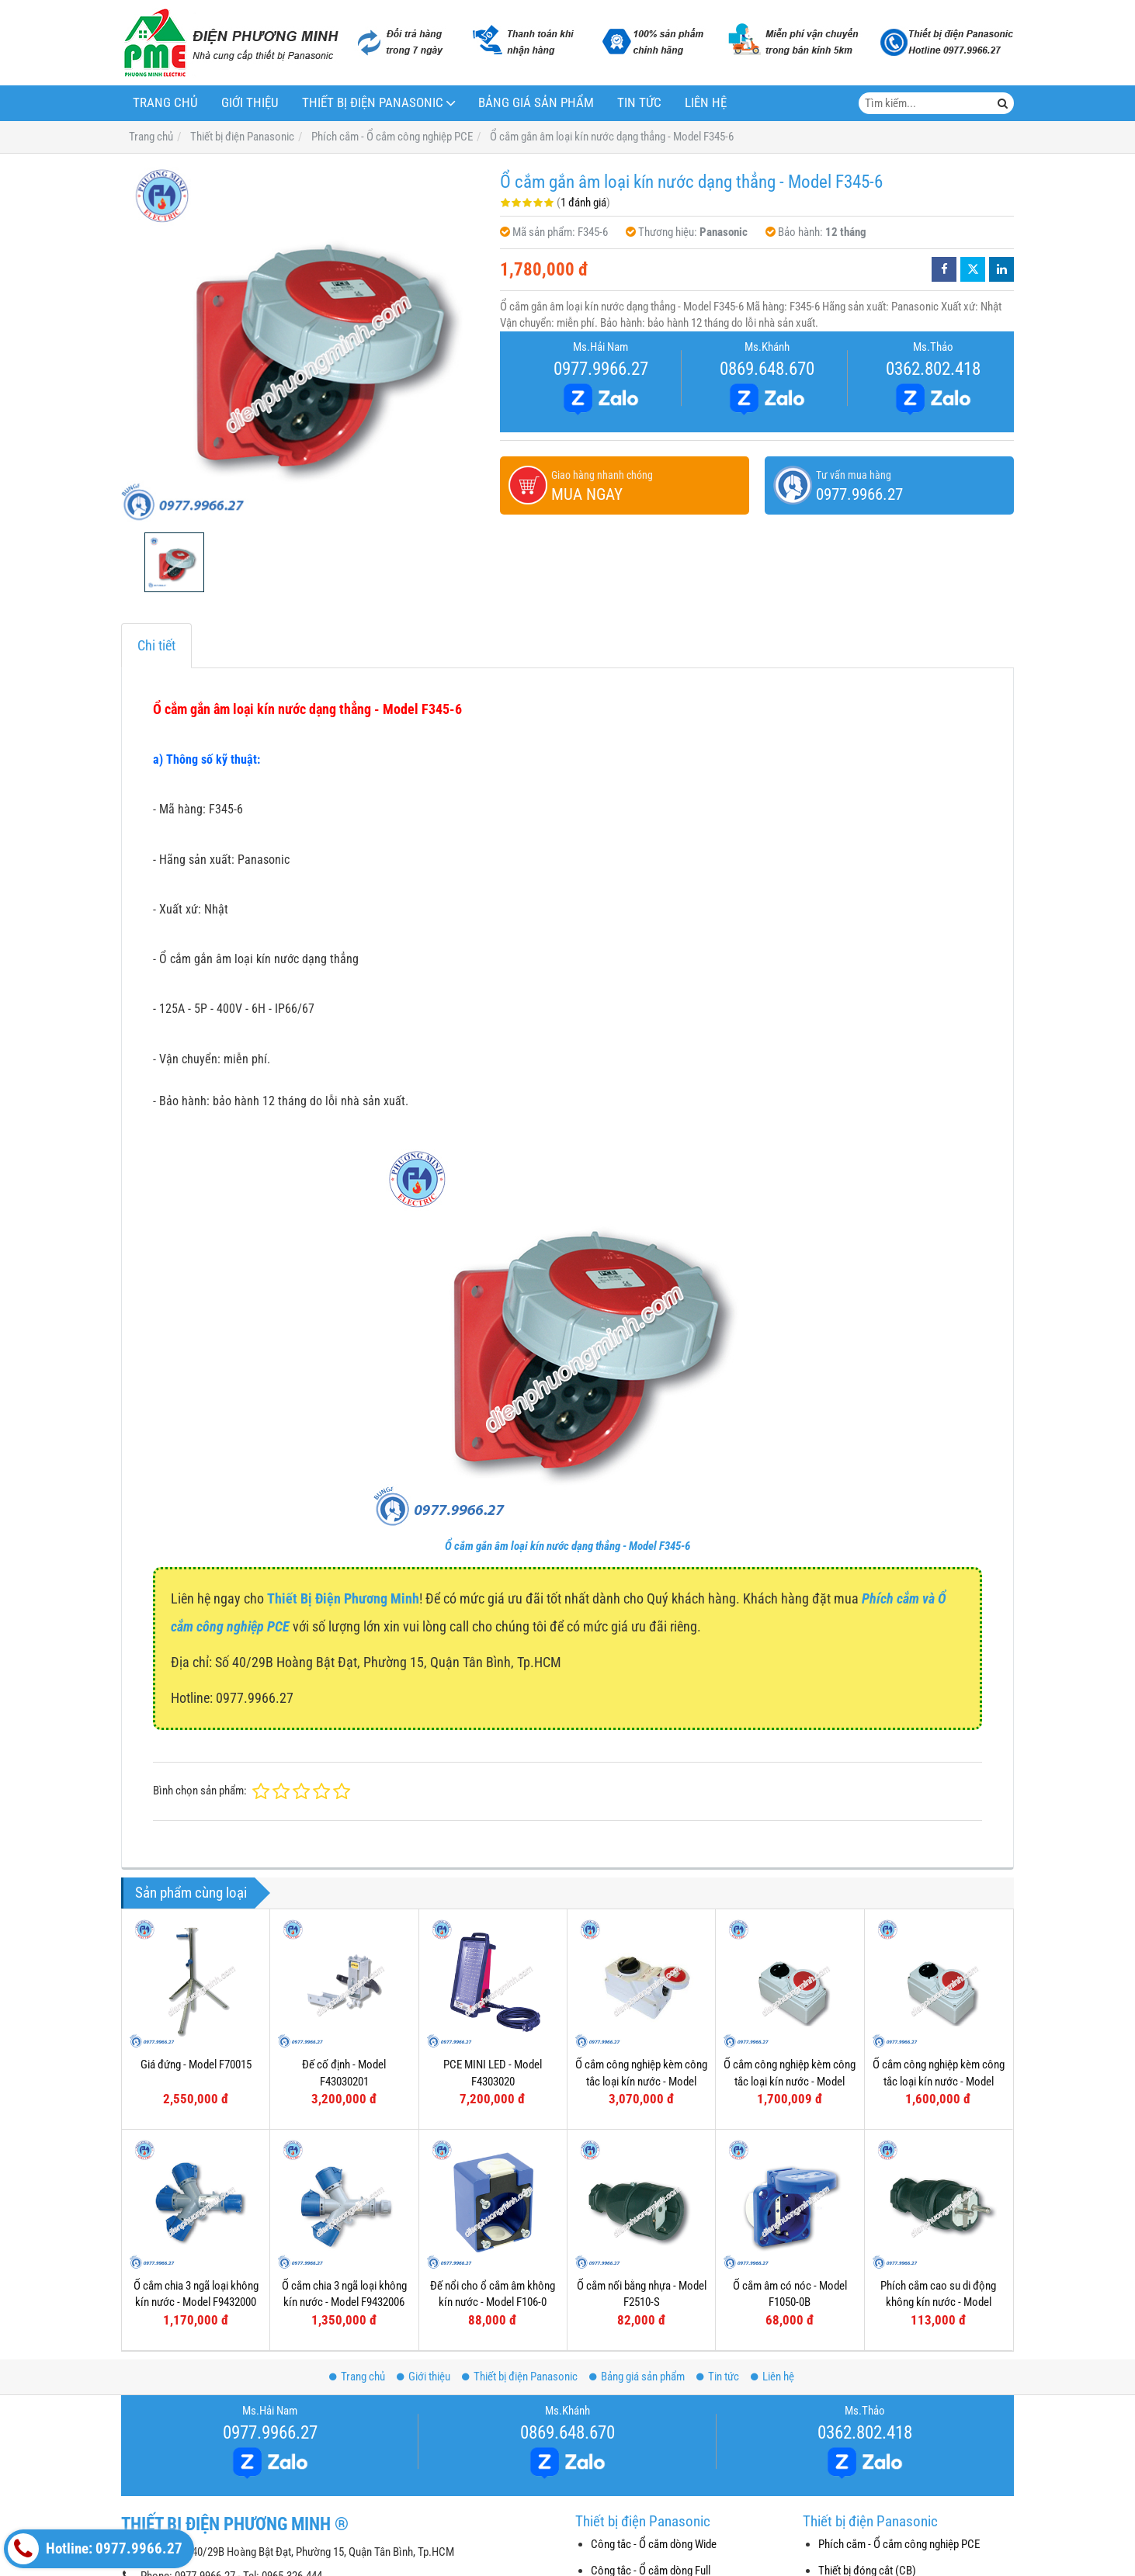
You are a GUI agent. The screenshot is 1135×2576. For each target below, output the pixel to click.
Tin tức (639, 102)
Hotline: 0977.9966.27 (95, 2548)
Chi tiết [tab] (156, 645)
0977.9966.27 (601, 369)
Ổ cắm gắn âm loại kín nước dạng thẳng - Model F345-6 (567, 1546)
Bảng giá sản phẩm (536, 102)
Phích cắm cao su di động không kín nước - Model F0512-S (938, 2169)
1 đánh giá (583, 203)
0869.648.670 (767, 369)
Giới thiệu (250, 102)
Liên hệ (706, 102)
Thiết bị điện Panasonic (372, 102)
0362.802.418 (933, 369)
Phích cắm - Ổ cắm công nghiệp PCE (899, 2544)
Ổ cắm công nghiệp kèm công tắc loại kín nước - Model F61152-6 (790, 2081)
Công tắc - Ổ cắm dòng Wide (654, 2544)
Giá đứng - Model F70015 (196, 2065)
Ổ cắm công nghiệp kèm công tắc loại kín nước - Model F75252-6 (641, 2081)
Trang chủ (165, 102)
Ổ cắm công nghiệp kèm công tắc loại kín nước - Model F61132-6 (939, 2081)
